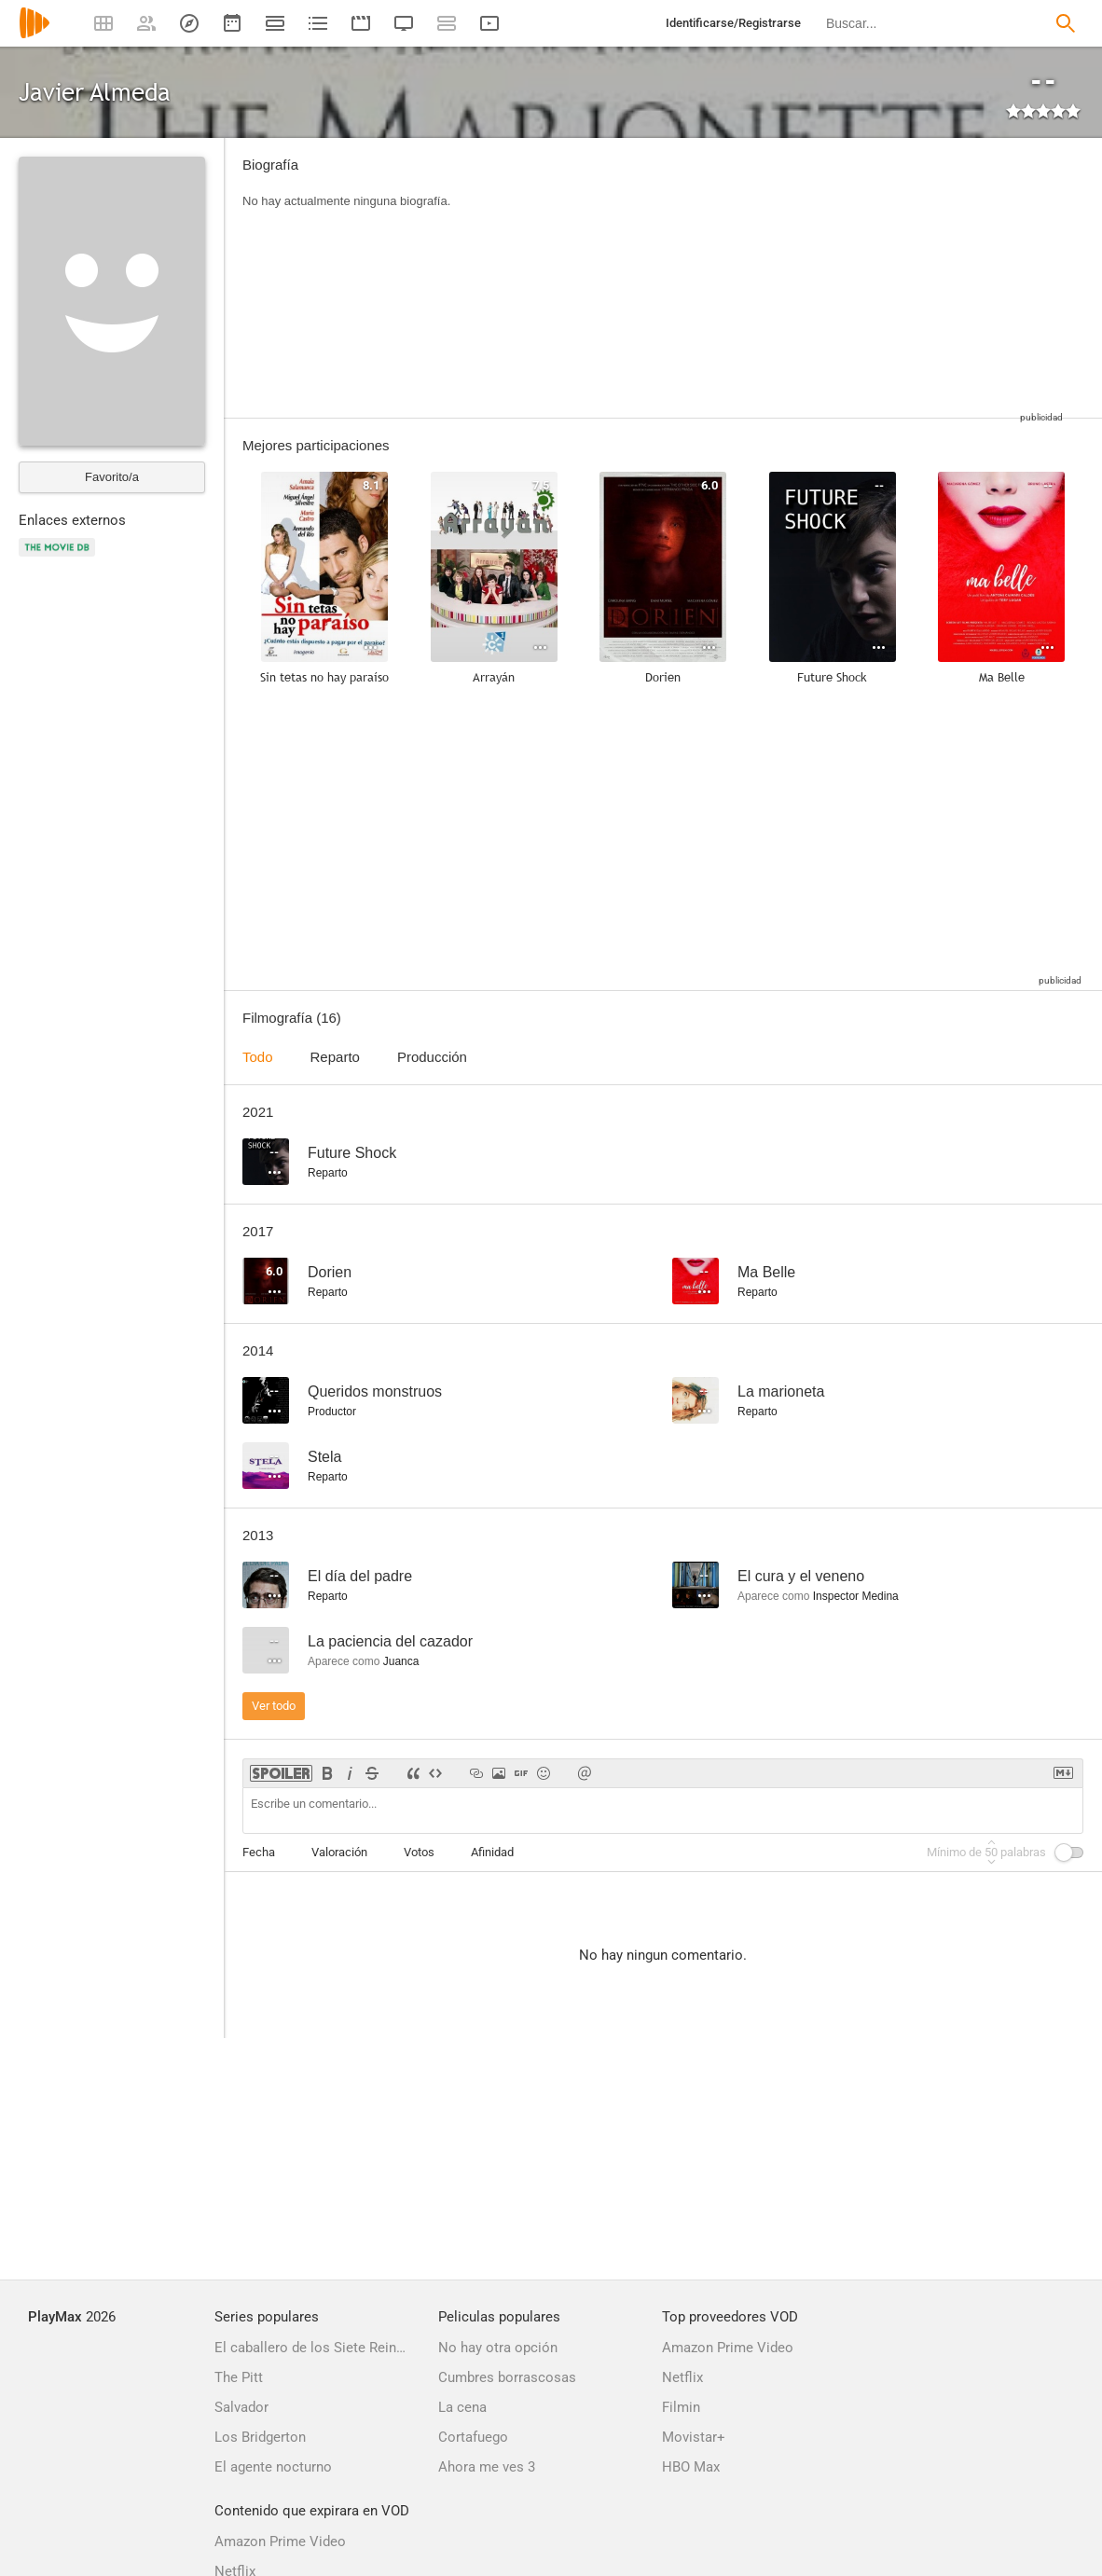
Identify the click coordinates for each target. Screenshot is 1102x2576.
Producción (432, 1057)
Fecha (258, 1852)
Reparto (335, 1057)
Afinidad (492, 1852)
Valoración (339, 1852)
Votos (419, 1852)
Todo (257, 1057)
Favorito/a (112, 477)
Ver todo (274, 1706)
